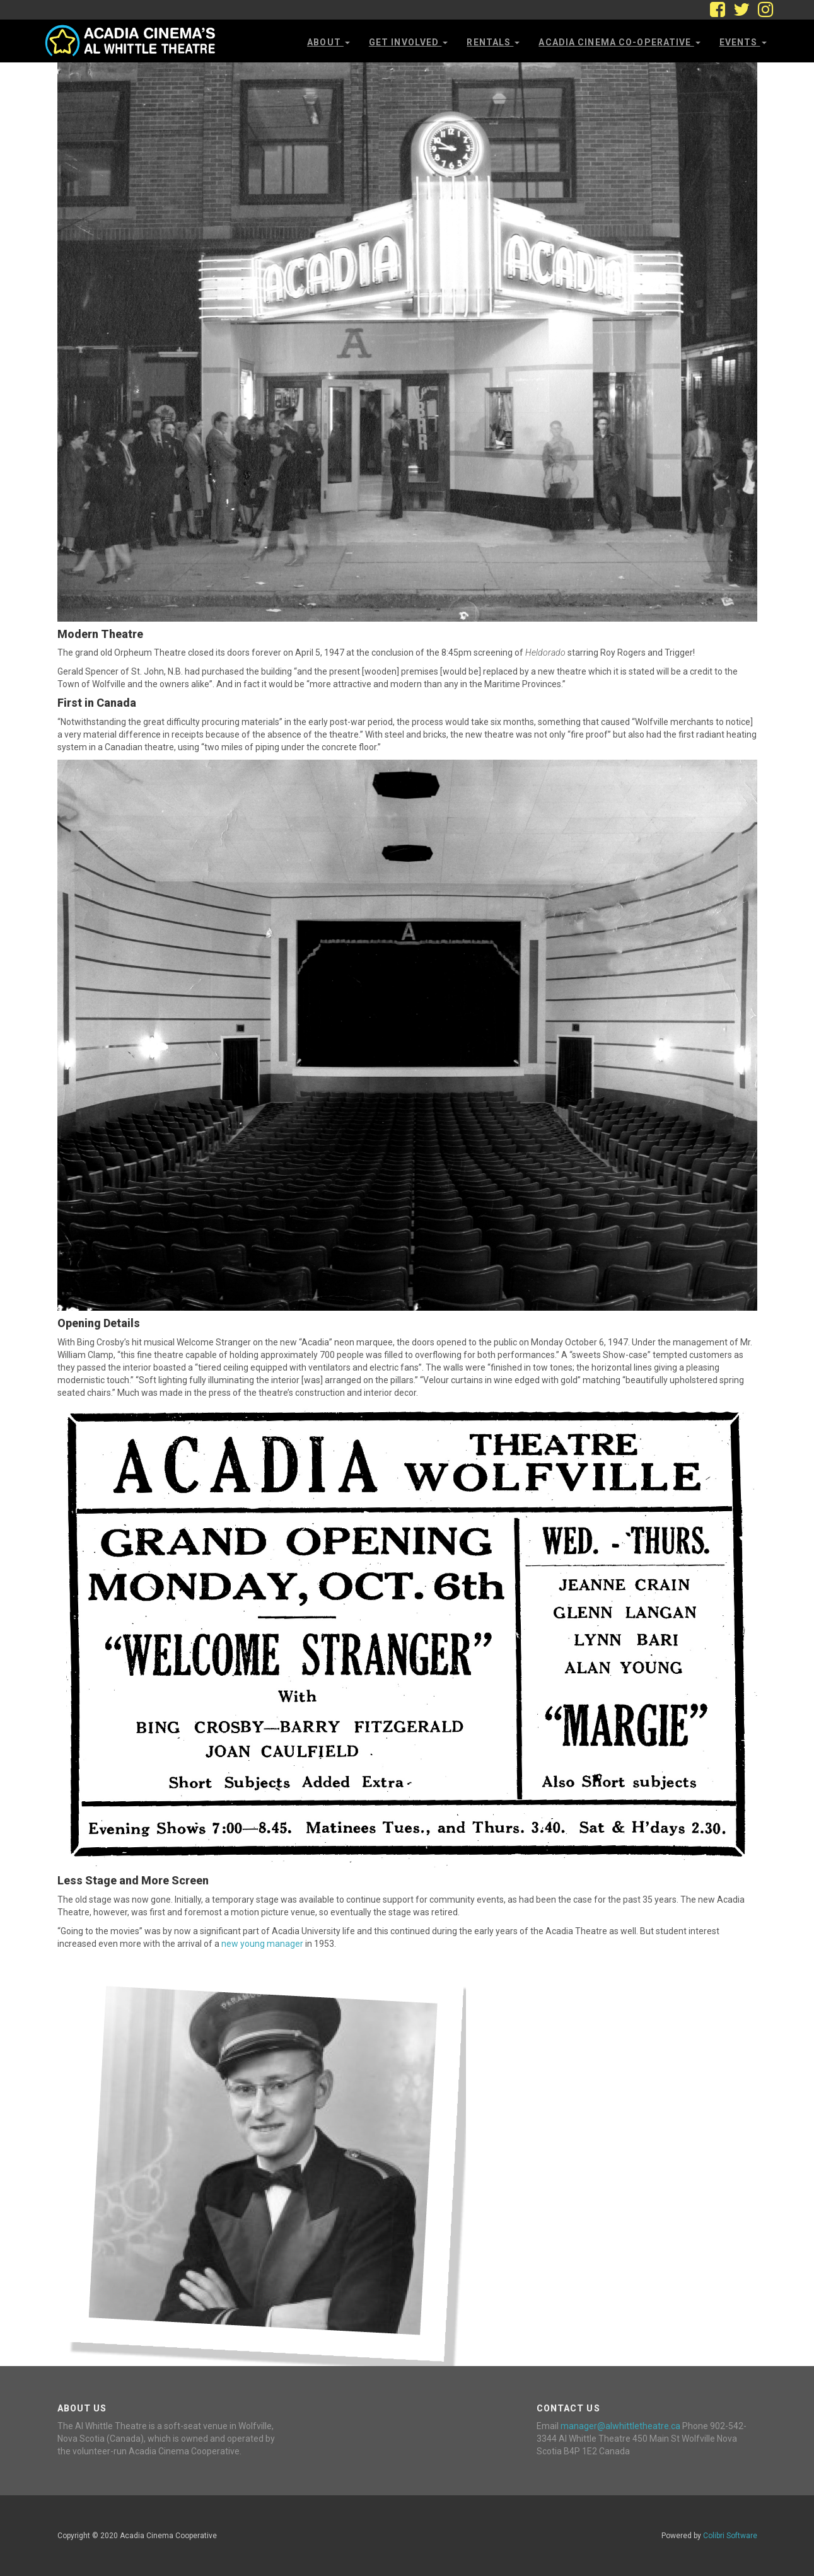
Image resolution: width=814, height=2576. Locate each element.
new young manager (262, 1944)
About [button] (328, 42)
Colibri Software (730, 2535)
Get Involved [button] (408, 42)
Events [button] (743, 42)
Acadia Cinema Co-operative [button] (619, 42)
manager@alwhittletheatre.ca (620, 2426)
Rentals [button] (493, 42)
